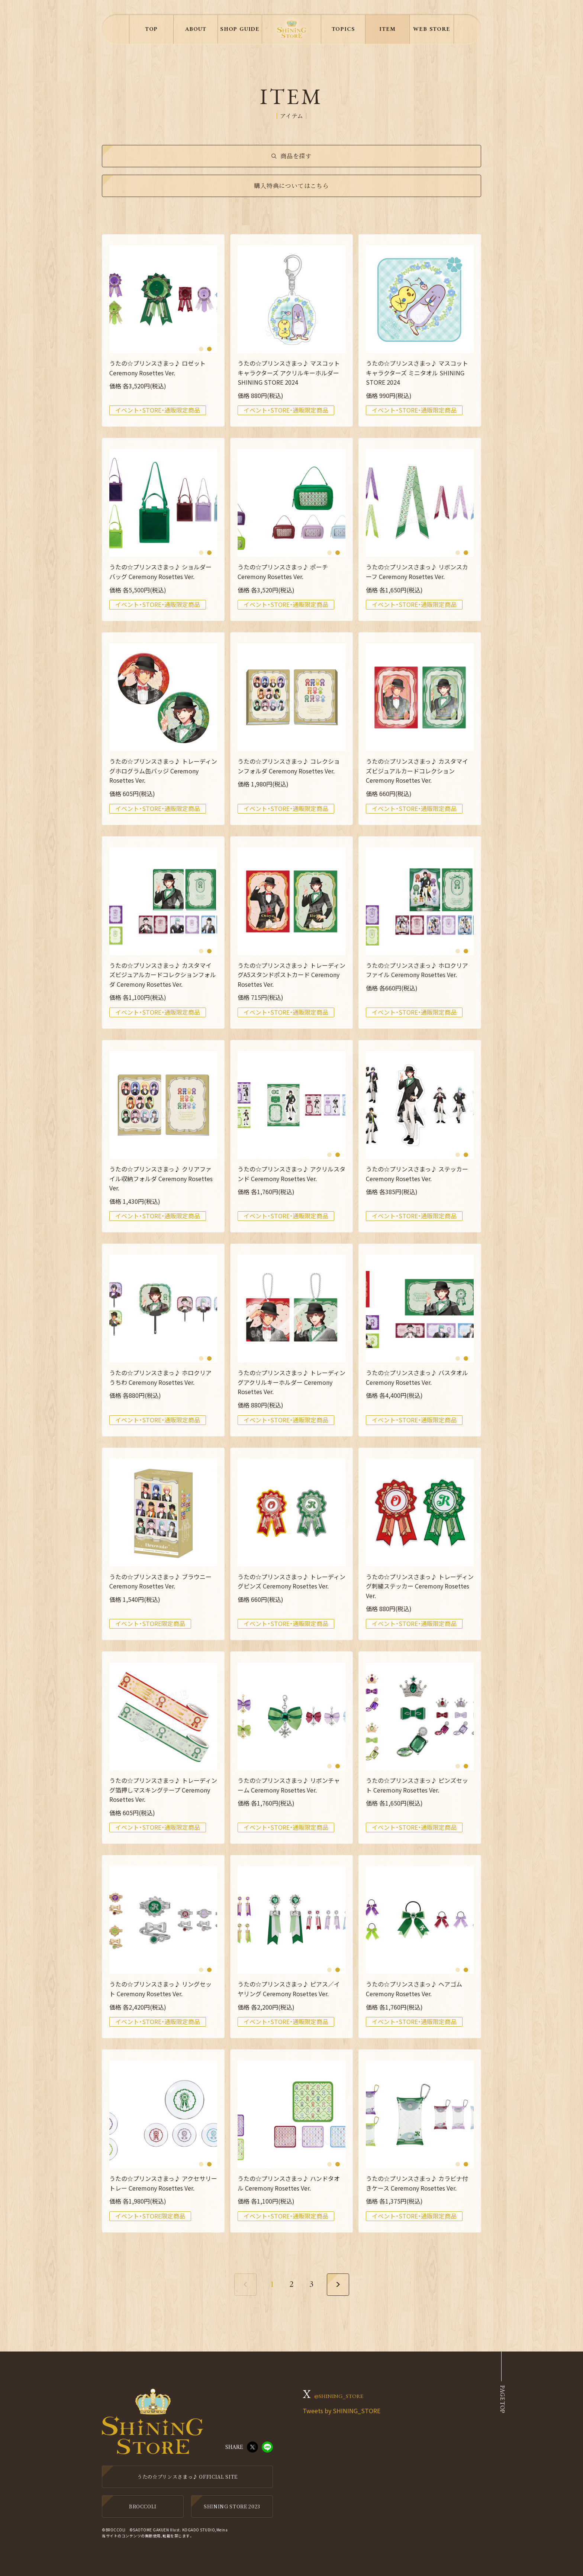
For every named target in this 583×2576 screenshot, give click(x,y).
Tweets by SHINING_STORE (341, 2410)
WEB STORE (431, 29)
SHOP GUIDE (240, 29)
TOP (151, 29)
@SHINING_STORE (338, 2395)
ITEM (387, 29)
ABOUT (195, 29)
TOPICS (343, 29)
